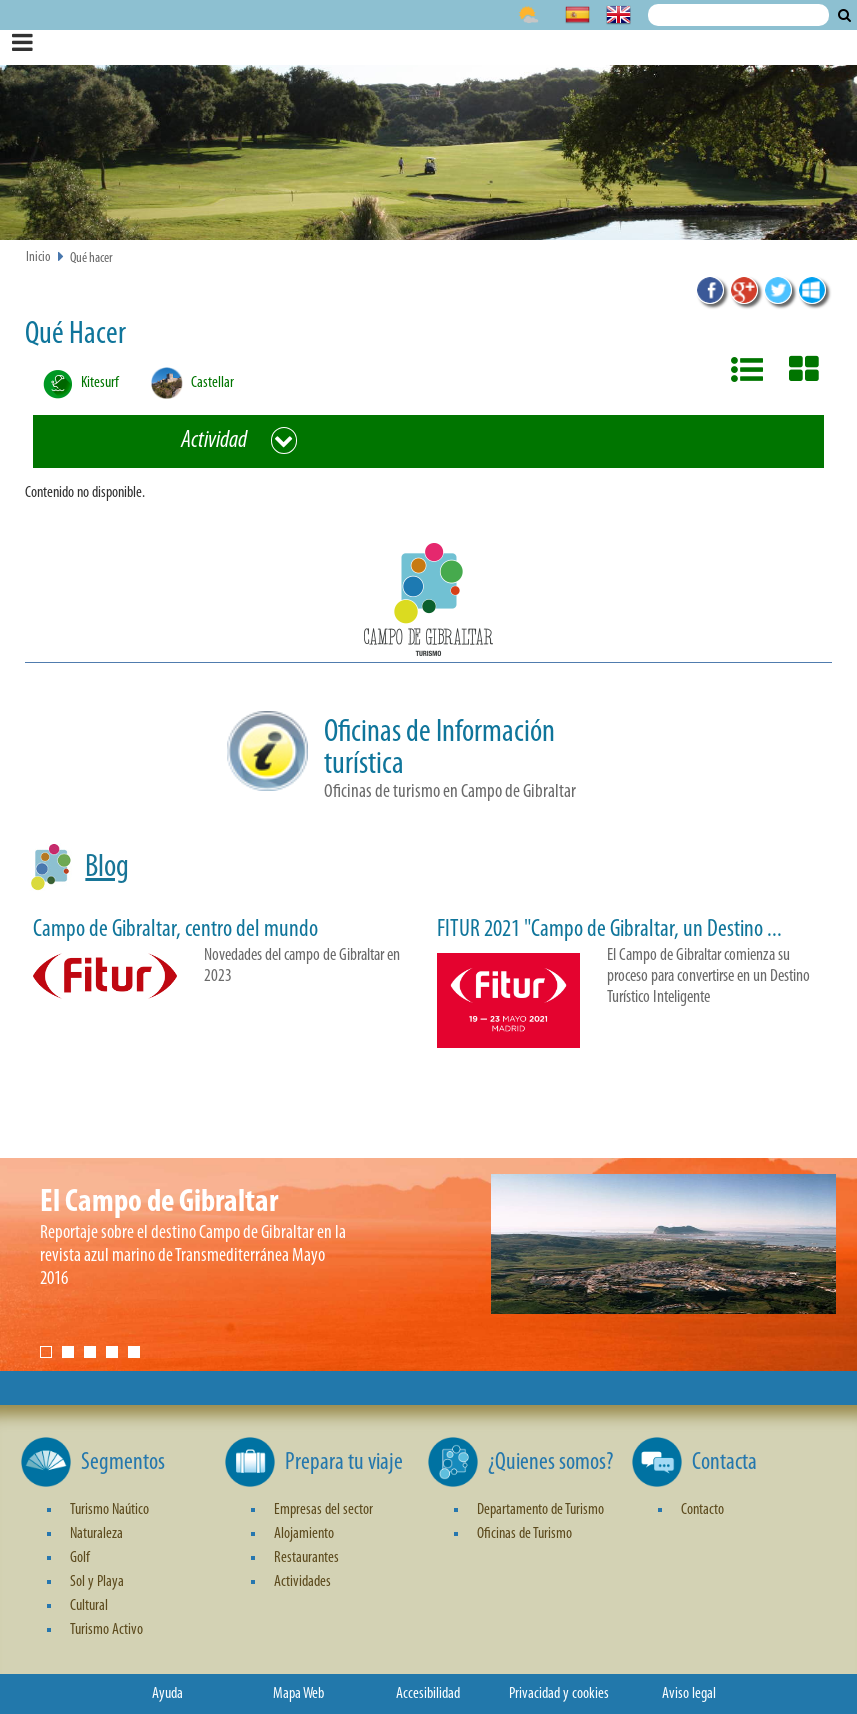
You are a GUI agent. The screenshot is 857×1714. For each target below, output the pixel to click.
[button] (428, 603)
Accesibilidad (428, 1694)
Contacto (702, 1510)
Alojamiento (304, 1534)
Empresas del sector (323, 1510)
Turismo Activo (106, 1630)
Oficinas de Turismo (524, 1534)
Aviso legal (689, 1694)
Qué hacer (91, 258)
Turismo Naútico (109, 1510)
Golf (80, 1558)
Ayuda (167, 1694)
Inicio (38, 257)
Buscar (844, 15)
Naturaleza (96, 1534)
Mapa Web (298, 1694)
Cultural (89, 1606)
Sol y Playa (97, 1582)
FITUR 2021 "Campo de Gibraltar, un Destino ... (609, 930)
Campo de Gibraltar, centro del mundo (175, 930)
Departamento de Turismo (540, 1510)
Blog (107, 868)
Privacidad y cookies (559, 1694)
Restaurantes (306, 1558)
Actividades (302, 1582)
